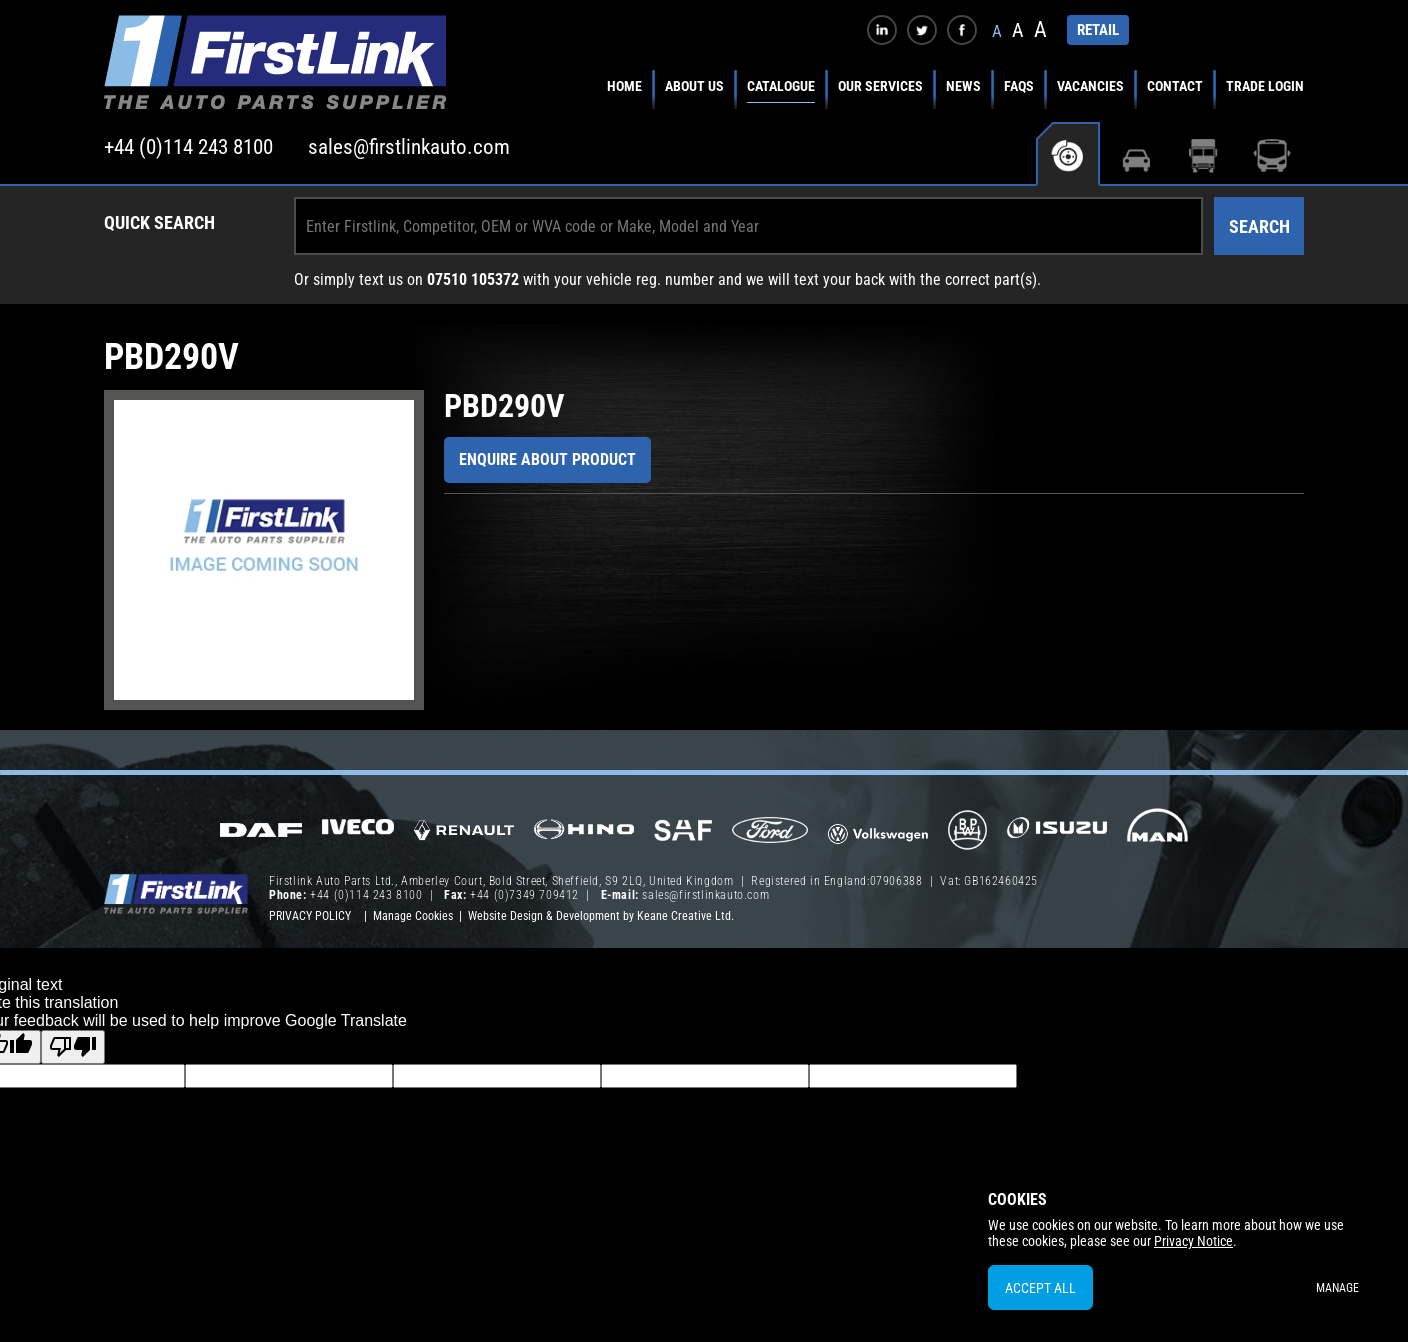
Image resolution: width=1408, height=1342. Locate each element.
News (963, 86)
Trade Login (1265, 86)
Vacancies (1090, 86)
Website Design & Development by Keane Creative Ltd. (601, 916)
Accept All (1040, 1288)
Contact (1175, 86)
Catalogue (781, 86)
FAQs (1019, 86)
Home (624, 86)
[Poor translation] (73, 1047)
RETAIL (1098, 30)
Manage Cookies (413, 916)
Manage (1337, 1288)
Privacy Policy (310, 916)
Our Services (880, 86)
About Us (694, 86)
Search (1259, 226)
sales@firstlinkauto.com (409, 147)
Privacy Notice (1193, 1241)
